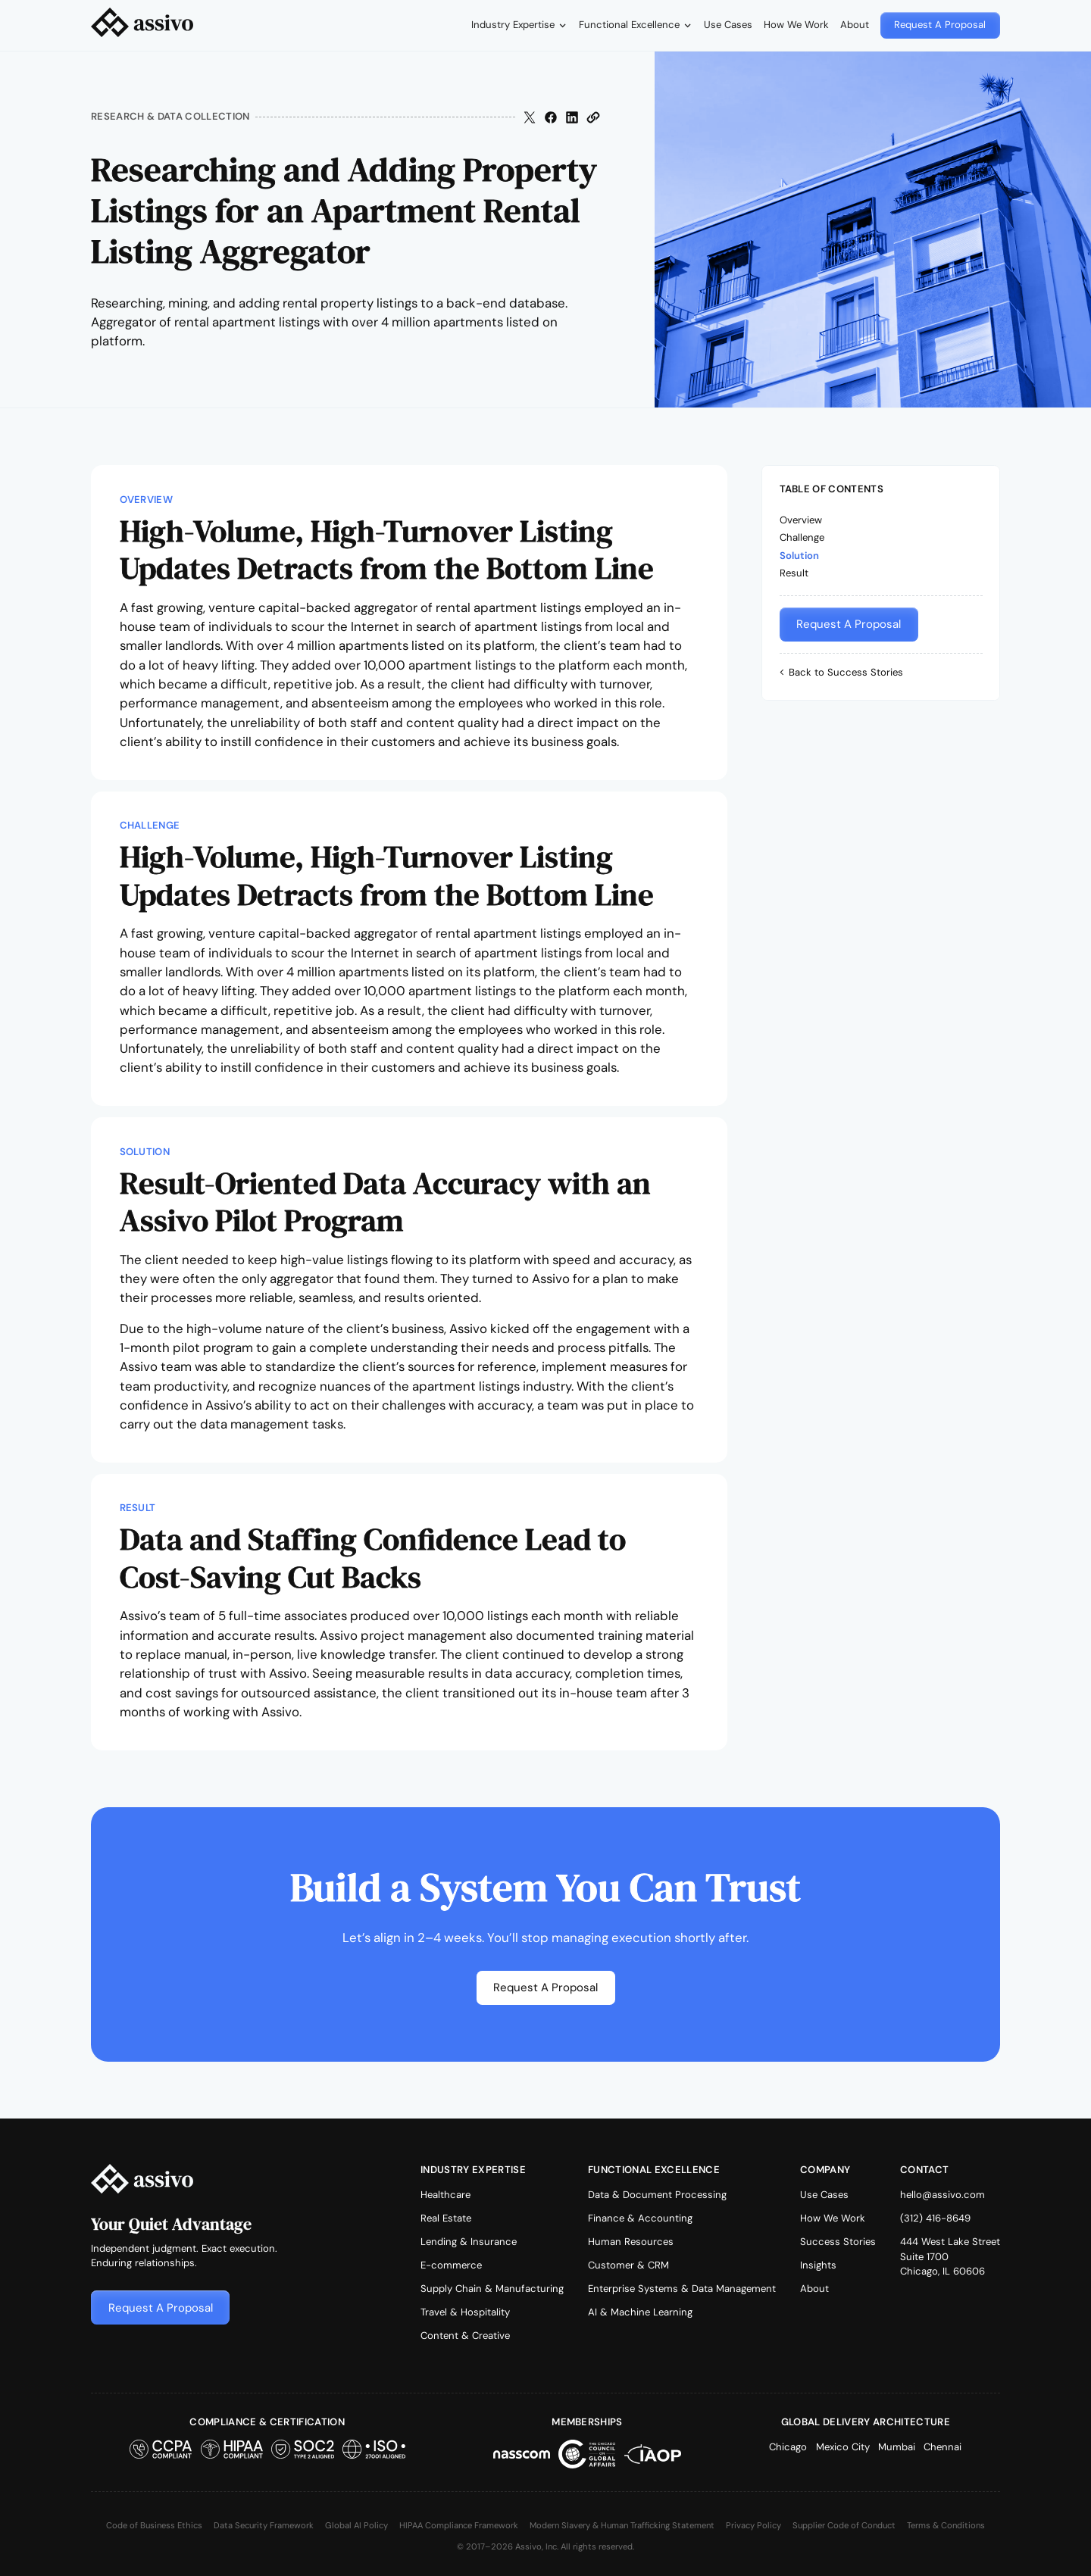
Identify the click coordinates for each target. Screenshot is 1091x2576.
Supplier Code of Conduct (844, 2525)
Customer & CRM (628, 2265)
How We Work (796, 24)
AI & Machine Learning (640, 2312)
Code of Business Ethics (154, 2525)
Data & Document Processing (657, 2194)
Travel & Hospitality (465, 2312)
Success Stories (838, 2241)
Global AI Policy (356, 2525)
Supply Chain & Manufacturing (492, 2288)
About (854, 24)
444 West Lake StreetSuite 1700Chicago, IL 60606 (950, 2256)
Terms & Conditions (946, 2525)
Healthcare (445, 2194)
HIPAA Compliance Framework (458, 2525)
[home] (142, 25)
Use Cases (728, 24)
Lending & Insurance (468, 2241)
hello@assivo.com (942, 2194)
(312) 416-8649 (935, 2218)
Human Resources (631, 2241)
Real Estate (445, 2218)
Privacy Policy (753, 2525)
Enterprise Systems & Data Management (682, 2288)
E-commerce (451, 2265)
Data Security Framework (264, 2525)
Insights (818, 2265)
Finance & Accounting (640, 2218)
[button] (519, 25)
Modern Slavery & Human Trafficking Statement (622, 2525)
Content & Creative (465, 2335)
